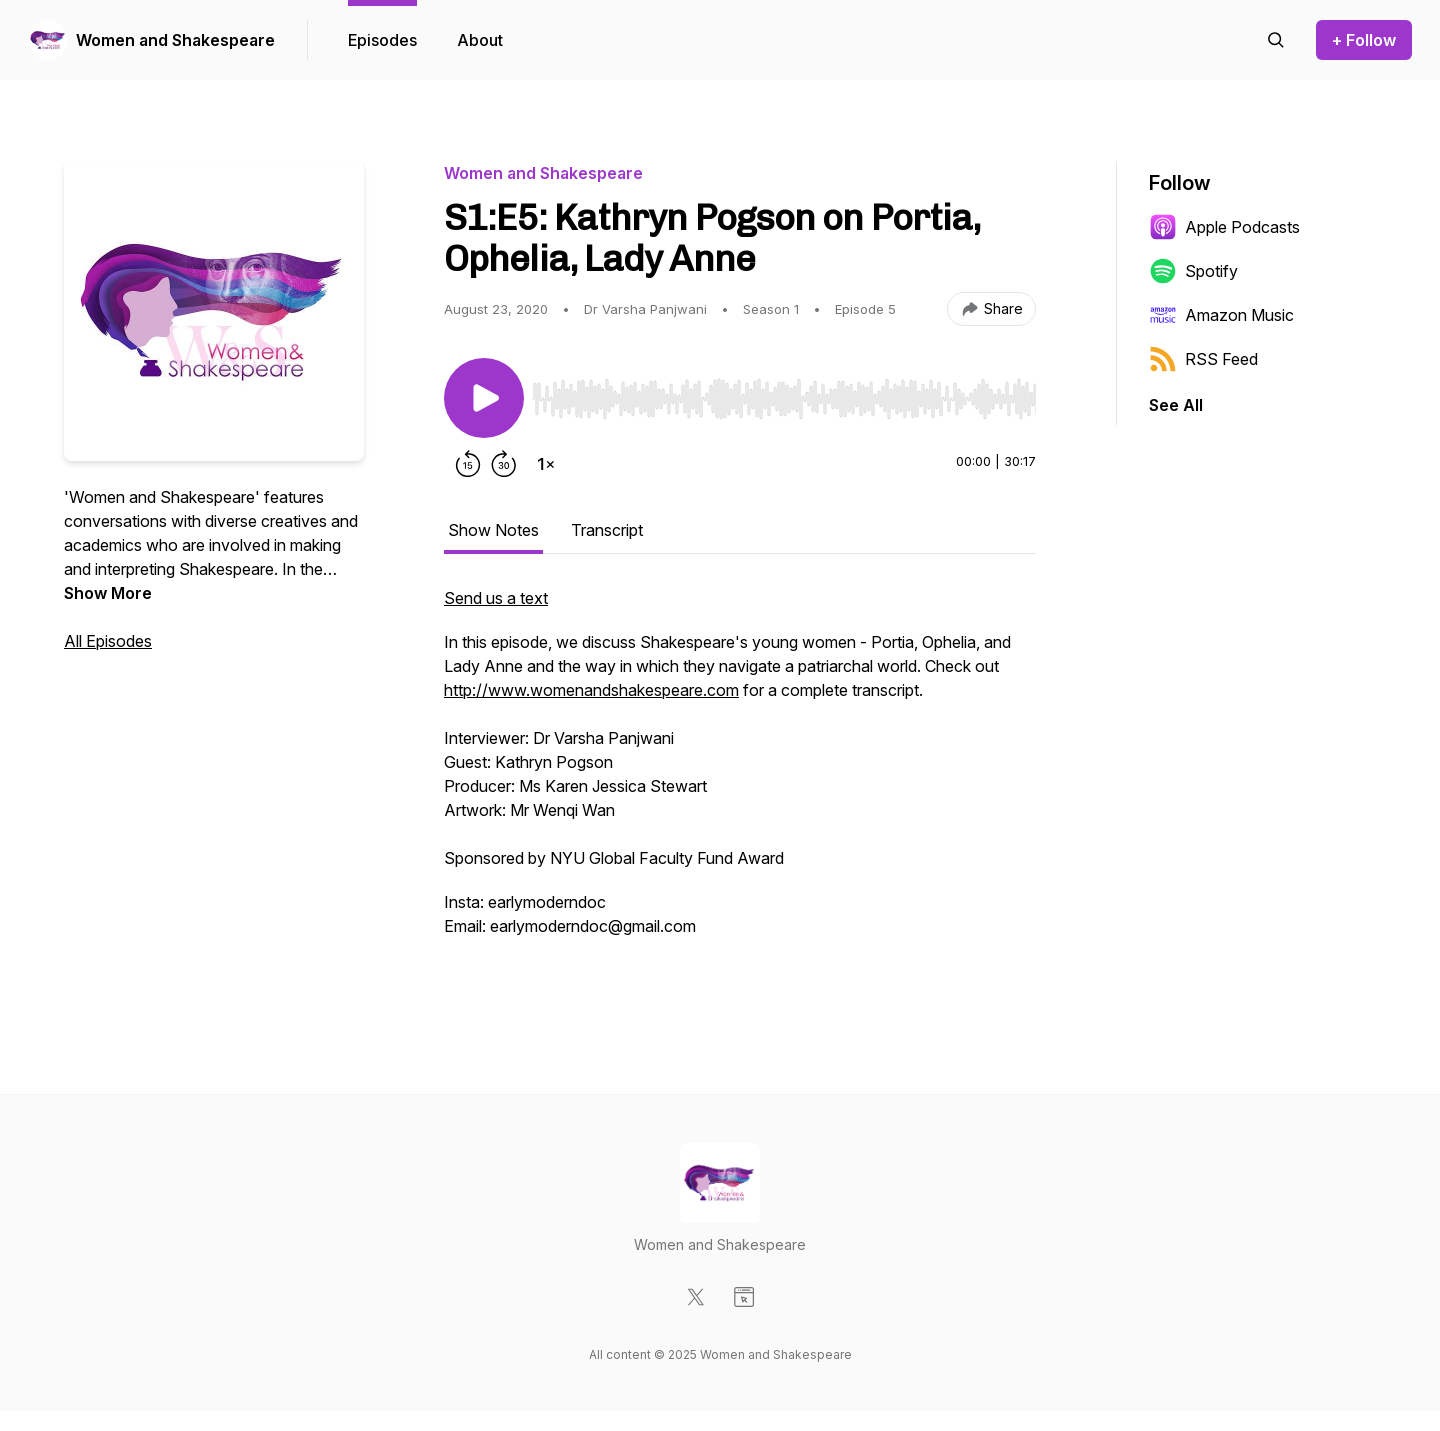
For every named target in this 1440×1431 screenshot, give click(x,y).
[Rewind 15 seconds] (468, 464)
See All (1176, 405)
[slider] (784, 399)
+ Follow (1364, 40)
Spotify (1193, 271)
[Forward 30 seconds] (504, 464)
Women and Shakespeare (175, 40)
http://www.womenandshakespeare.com (591, 690)
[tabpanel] (740, 784)
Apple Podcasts (1224, 227)
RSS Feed (1203, 359)
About (480, 40)
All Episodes (108, 641)
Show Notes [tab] (493, 530)
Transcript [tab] (607, 530)
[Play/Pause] (484, 398)
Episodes (382, 40)
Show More (108, 593)
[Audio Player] (784, 393)
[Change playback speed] (546, 464)
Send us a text (496, 598)
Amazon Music (1221, 315)
